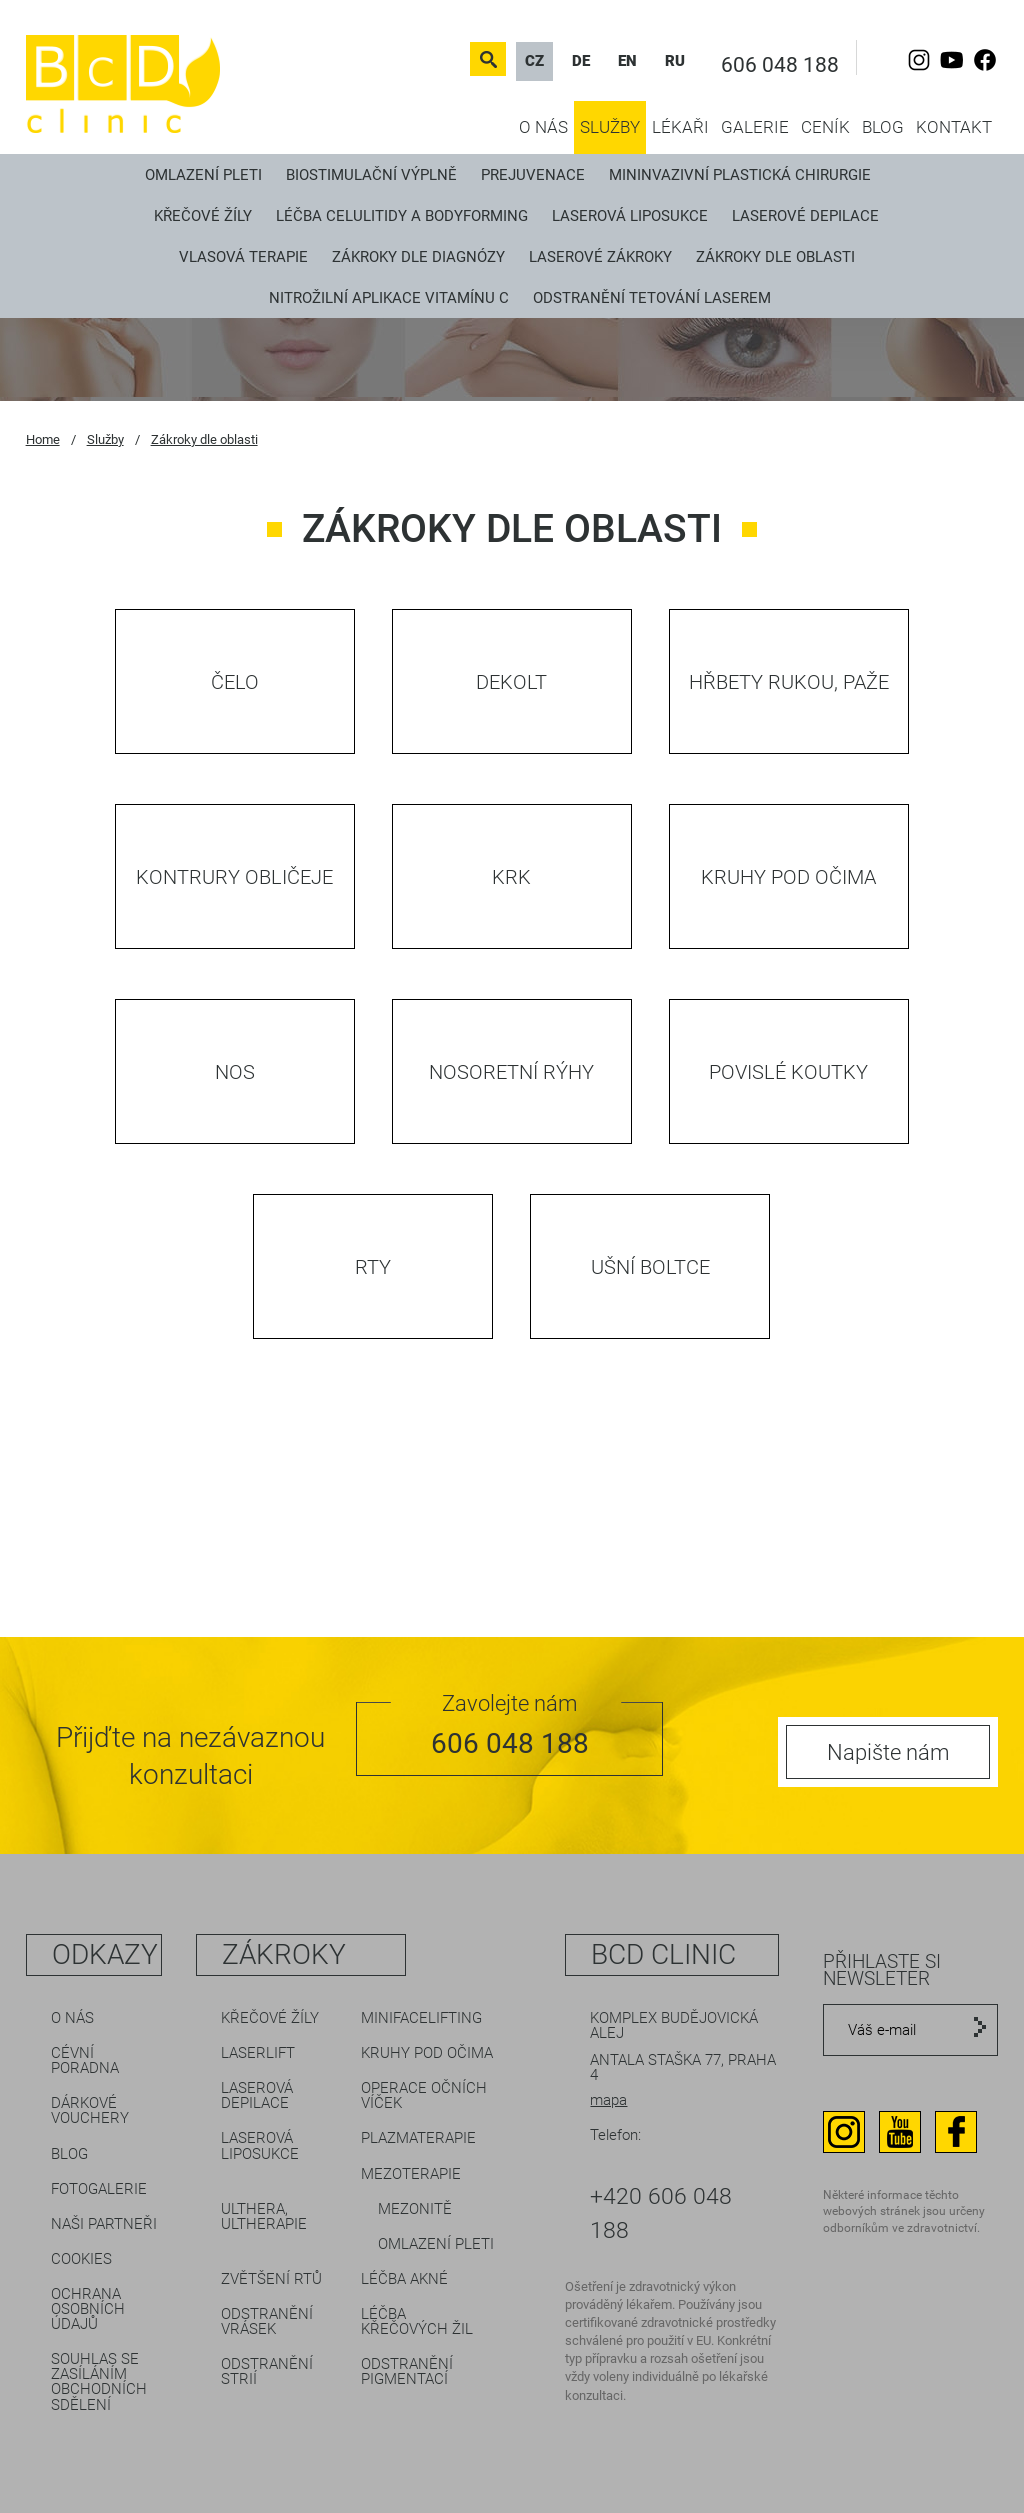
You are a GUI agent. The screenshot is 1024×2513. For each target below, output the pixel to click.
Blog (883, 127)
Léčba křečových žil (417, 2321)
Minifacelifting (421, 2018)
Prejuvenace (533, 175)
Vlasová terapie (243, 257)
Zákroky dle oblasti (775, 257)
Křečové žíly (203, 216)
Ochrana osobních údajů (88, 2309)
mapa (608, 2100)
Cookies (81, 2259)
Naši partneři (104, 2224)
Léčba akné (404, 2279)
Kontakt (954, 127)
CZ (534, 61)
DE (581, 61)
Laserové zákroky (600, 257)
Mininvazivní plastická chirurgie (740, 175)
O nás (543, 127)
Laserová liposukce (630, 216)
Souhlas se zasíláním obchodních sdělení (99, 2381)
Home (43, 439)
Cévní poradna (85, 2060)
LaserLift (258, 2053)
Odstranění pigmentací (407, 2371)
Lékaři (680, 127)
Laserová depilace (257, 2095)
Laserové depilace (805, 216)
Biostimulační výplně (371, 175)
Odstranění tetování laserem (652, 298)
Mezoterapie (411, 2174)
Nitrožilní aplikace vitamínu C (389, 298)
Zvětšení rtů (271, 2279)
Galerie (755, 127)
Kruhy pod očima (427, 2053)
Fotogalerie (99, 2189)
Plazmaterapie (418, 2138)
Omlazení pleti (203, 175)
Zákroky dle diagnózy (418, 257)
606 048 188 (780, 65)
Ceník (825, 127)
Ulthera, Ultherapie (264, 2216)
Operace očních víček (424, 2095)
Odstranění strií (267, 2371)
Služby (610, 127)
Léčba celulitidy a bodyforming (402, 216)
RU (675, 61)
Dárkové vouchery (90, 2110)
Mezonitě (415, 2209)
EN (627, 61)
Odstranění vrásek (267, 2321)
